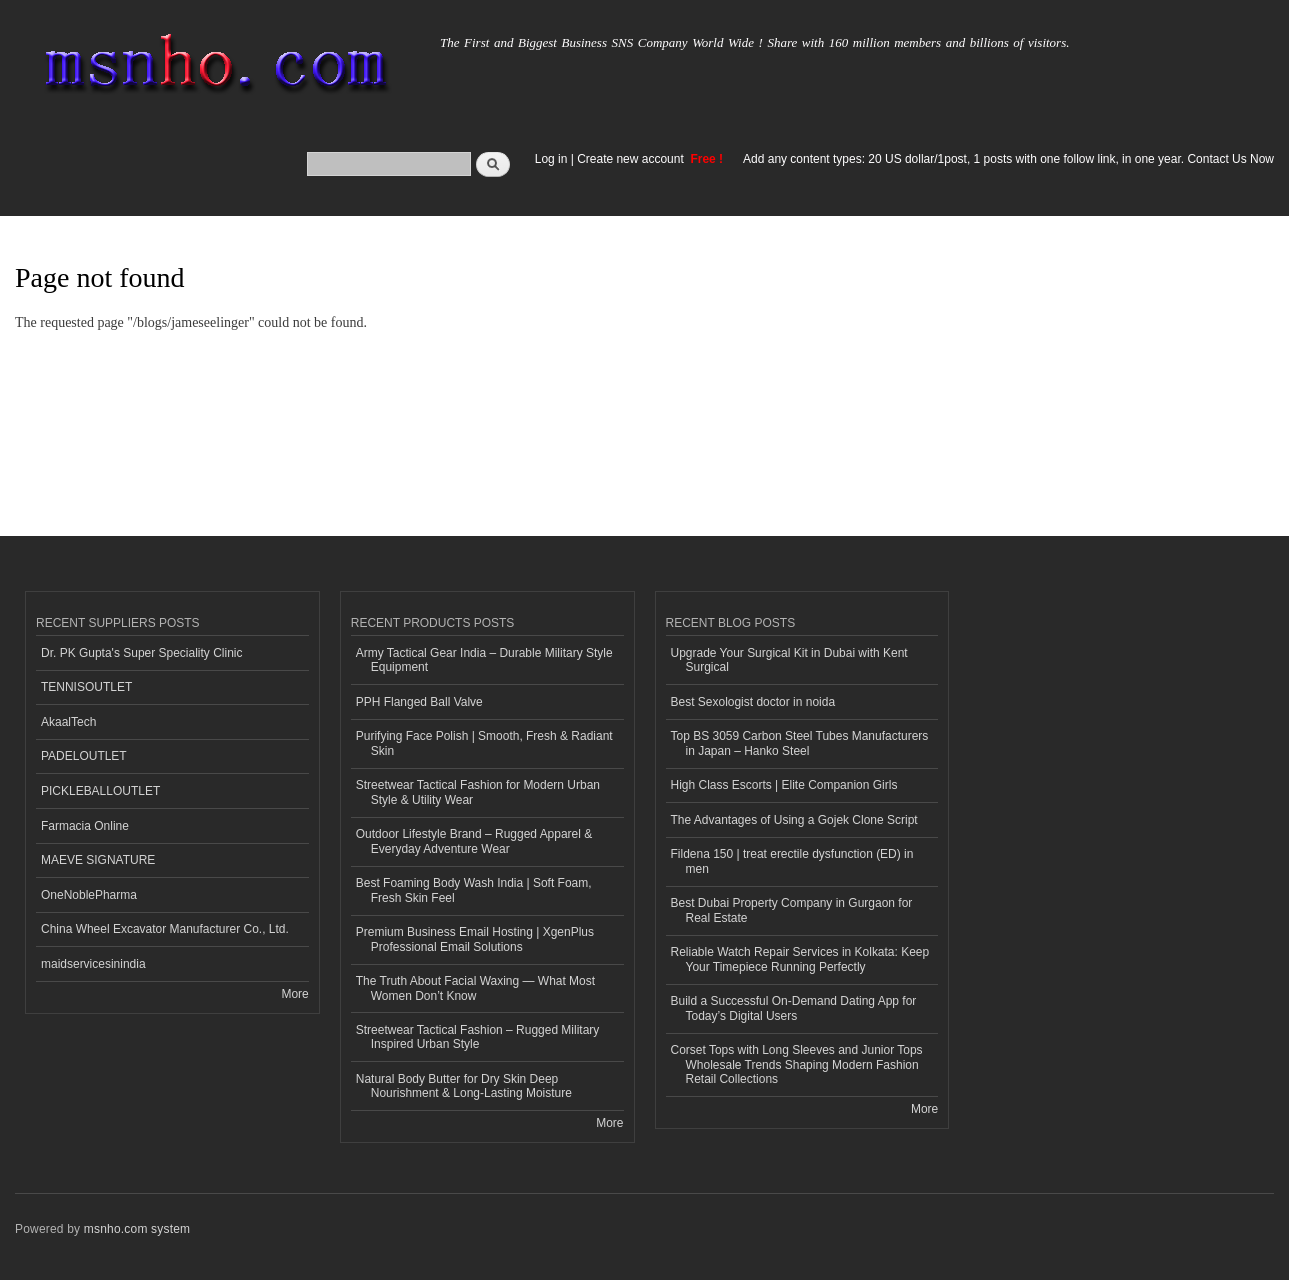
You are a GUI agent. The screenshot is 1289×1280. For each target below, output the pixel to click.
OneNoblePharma (89, 895)
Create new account (632, 159)
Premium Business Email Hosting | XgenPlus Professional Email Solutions (475, 939)
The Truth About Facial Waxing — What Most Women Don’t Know (475, 988)
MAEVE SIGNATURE (98, 860)
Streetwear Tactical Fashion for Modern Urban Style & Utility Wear (478, 792)
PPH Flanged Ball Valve (419, 702)
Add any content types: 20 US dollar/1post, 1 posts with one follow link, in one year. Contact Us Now (1008, 159)
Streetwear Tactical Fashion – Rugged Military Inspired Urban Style (478, 1037)
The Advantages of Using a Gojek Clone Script (794, 820)
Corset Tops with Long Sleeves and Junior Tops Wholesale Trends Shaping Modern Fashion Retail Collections (797, 1064)
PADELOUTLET (84, 756)
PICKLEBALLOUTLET (100, 791)
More (294, 994)
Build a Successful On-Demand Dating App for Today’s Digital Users (794, 1008)
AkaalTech (68, 722)
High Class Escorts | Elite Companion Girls (784, 785)
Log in (551, 159)
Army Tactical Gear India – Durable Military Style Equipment (484, 660)
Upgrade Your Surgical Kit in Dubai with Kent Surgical (789, 660)
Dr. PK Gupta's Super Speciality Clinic (141, 653)
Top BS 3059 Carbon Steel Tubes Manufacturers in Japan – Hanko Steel (800, 743)
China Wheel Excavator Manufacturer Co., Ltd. (165, 929)
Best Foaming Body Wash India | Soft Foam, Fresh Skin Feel (474, 890)
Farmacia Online (85, 826)
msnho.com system (137, 1229)
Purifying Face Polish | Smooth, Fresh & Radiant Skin (484, 743)
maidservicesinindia (93, 964)
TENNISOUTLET (86, 687)
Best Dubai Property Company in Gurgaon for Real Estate (792, 910)
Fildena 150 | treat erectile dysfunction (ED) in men (792, 861)
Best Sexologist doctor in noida (753, 702)
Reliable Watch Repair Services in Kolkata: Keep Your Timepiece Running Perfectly (800, 959)
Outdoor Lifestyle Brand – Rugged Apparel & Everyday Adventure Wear (474, 841)
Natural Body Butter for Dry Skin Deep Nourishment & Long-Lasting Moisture (464, 1086)
